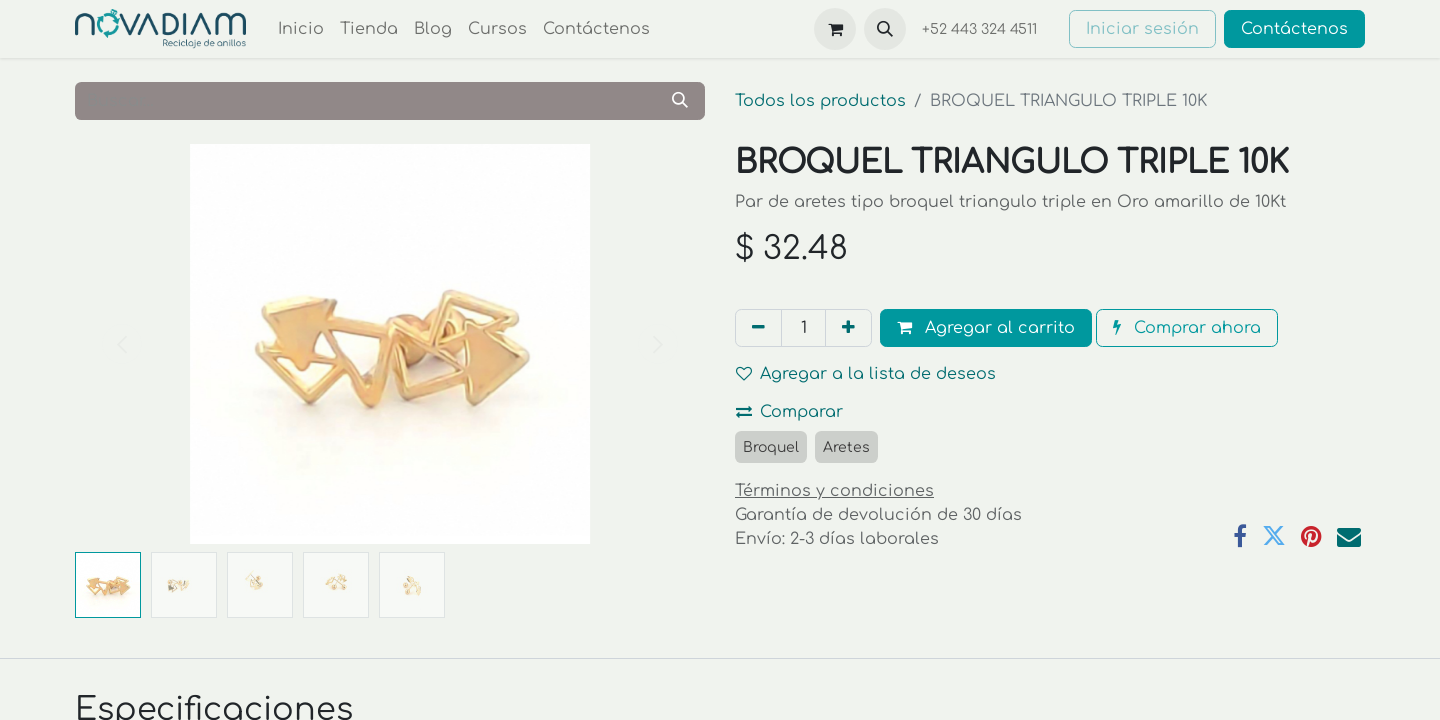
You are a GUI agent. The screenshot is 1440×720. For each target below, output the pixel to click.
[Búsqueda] (680, 101)
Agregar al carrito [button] (986, 328)
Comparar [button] (789, 412)
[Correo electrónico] (1349, 536)
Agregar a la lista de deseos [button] (866, 374)
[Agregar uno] (848, 328)
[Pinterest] (1311, 536)
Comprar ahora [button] (1187, 328)
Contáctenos (1294, 29)
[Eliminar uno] (758, 328)
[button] (885, 29)
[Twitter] (1274, 536)
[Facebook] (1240, 536)
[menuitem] (301, 29)
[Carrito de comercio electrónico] (835, 29)
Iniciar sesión (1142, 29)
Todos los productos (820, 101)
